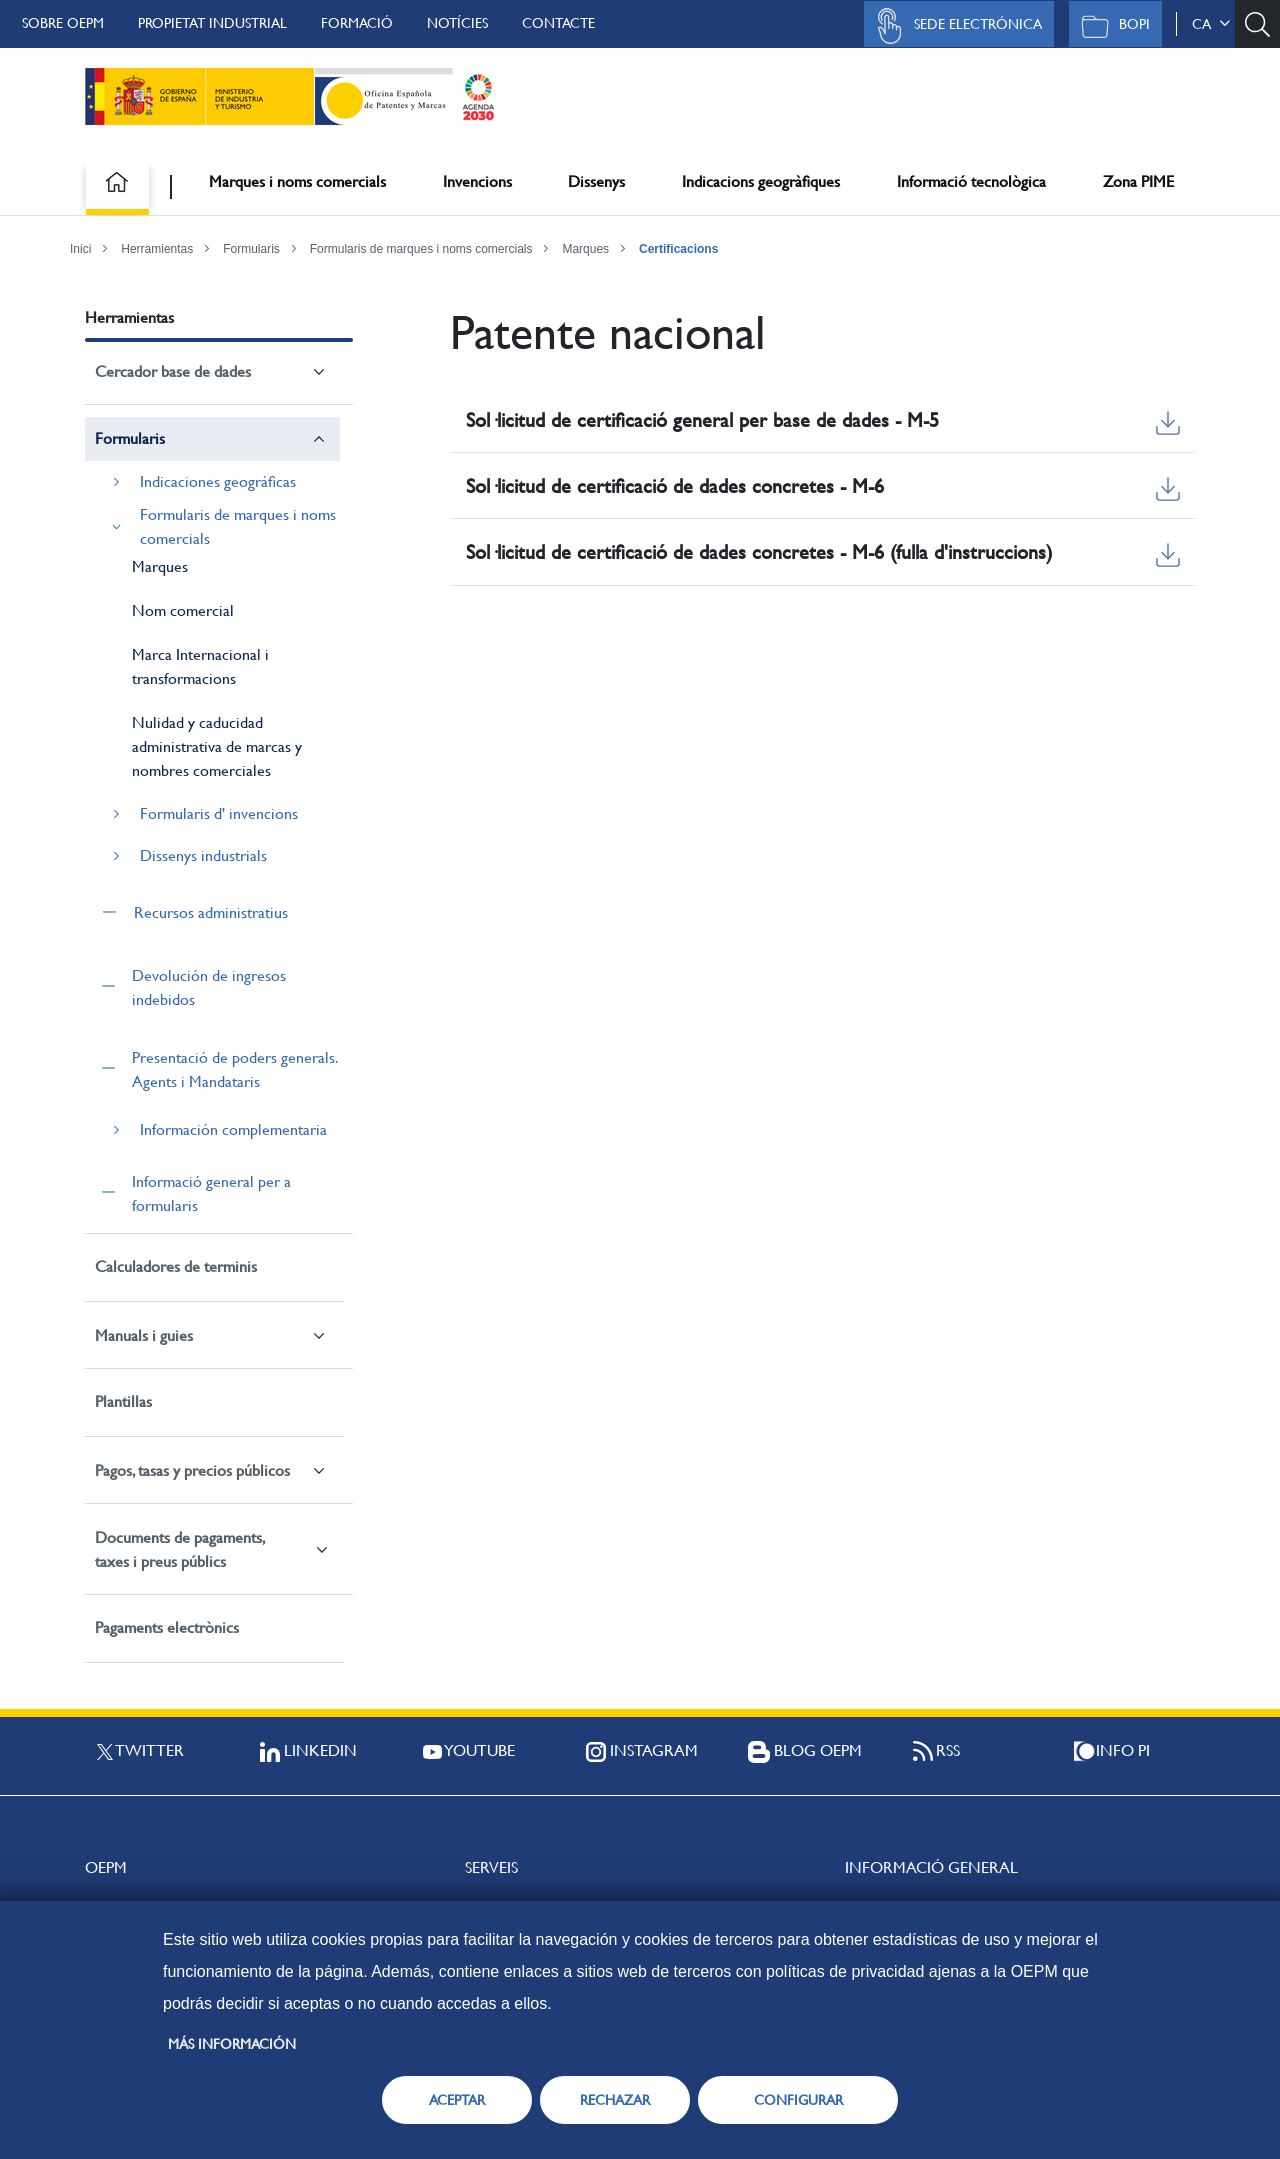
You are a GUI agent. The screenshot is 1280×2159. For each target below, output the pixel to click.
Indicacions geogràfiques (761, 181)
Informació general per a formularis (211, 1193)
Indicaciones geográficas (218, 481)
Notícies (457, 23)
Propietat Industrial (212, 23)
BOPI (1110, 26)
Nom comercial (183, 610)
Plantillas (123, 1401)
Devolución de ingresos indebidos (209, 987)
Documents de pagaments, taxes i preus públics (179, 1549)
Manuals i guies (144, 1335)
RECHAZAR (615, 2100)
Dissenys (596, 181)
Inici (80, 249)
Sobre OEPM (63, 23)
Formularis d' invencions (219, 813)
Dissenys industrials (203, 855)
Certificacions (678, 249)
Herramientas (157, 249)
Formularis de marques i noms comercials (421, 249)
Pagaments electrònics (167, 1627)
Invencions (477, 181)
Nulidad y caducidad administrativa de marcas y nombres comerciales (217, 746)
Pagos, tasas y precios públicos (192, 1470)
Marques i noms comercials (297, 181)
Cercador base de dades (173, 371)
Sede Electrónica (954, 26)
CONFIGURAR (798, 2100)
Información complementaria (233, 1129)
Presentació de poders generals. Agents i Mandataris (234, 1069)
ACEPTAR (457, 2100)
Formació (357, 23)
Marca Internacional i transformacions (200, 666)
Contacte (558, 23)
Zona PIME (1138, 181)
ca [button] (1211, 24)
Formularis (251, 249)
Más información (232, 2044)
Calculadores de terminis (176, 1266)
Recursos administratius (211, 912)
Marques (585, 249)
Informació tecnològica (971, 181)
